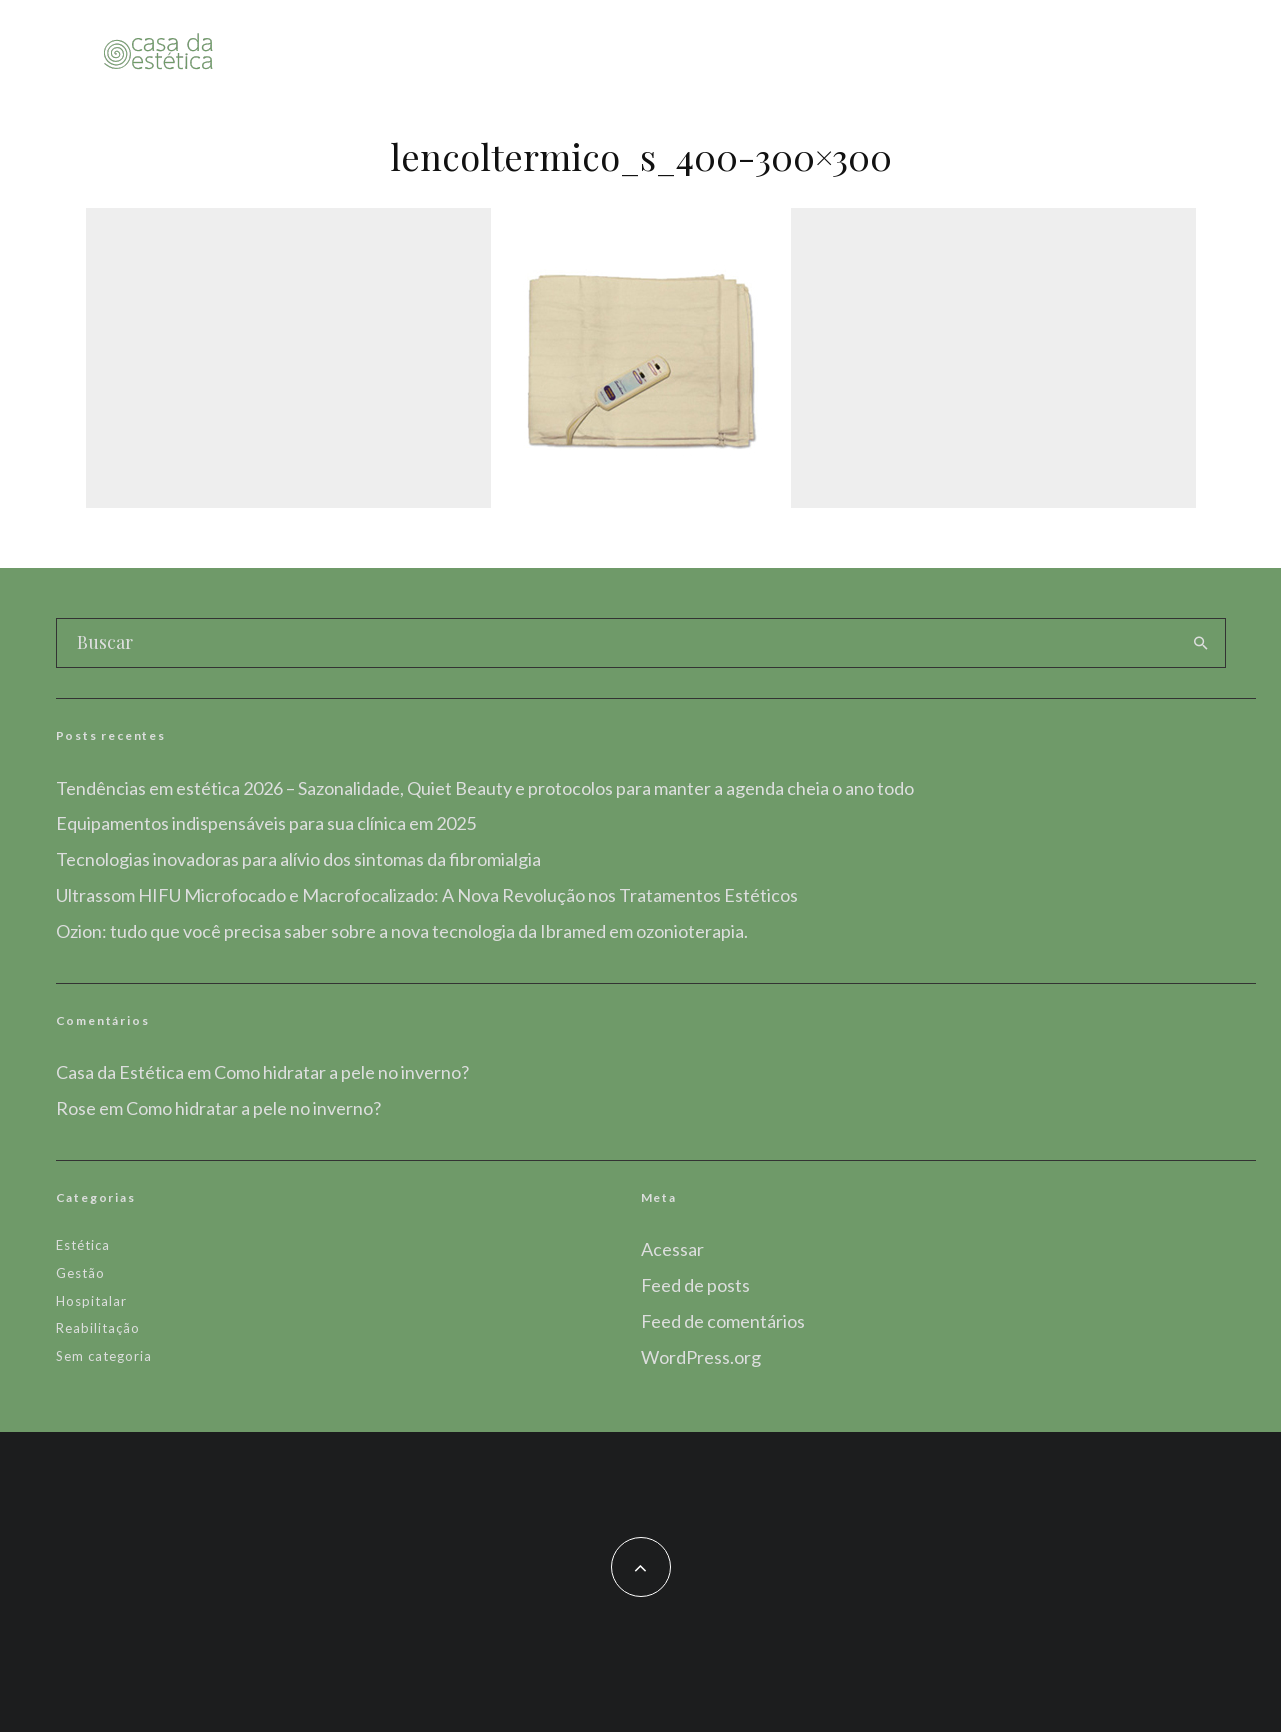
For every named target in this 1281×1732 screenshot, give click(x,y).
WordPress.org (701, 1357)
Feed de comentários (723, 1321)
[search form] (617, 643)
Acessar (672, 1249)
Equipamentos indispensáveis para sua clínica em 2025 (266, 823)
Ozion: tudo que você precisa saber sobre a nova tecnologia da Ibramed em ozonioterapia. (402, 931)
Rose (76, 1108)
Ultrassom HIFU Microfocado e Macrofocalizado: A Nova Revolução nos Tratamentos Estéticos (427, 895)
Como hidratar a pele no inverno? (341, 1072)
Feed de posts (695, 1285)
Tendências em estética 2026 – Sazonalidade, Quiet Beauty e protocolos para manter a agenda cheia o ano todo (485, 788)
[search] (1201, 643)
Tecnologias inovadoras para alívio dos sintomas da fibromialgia (298, 859)
